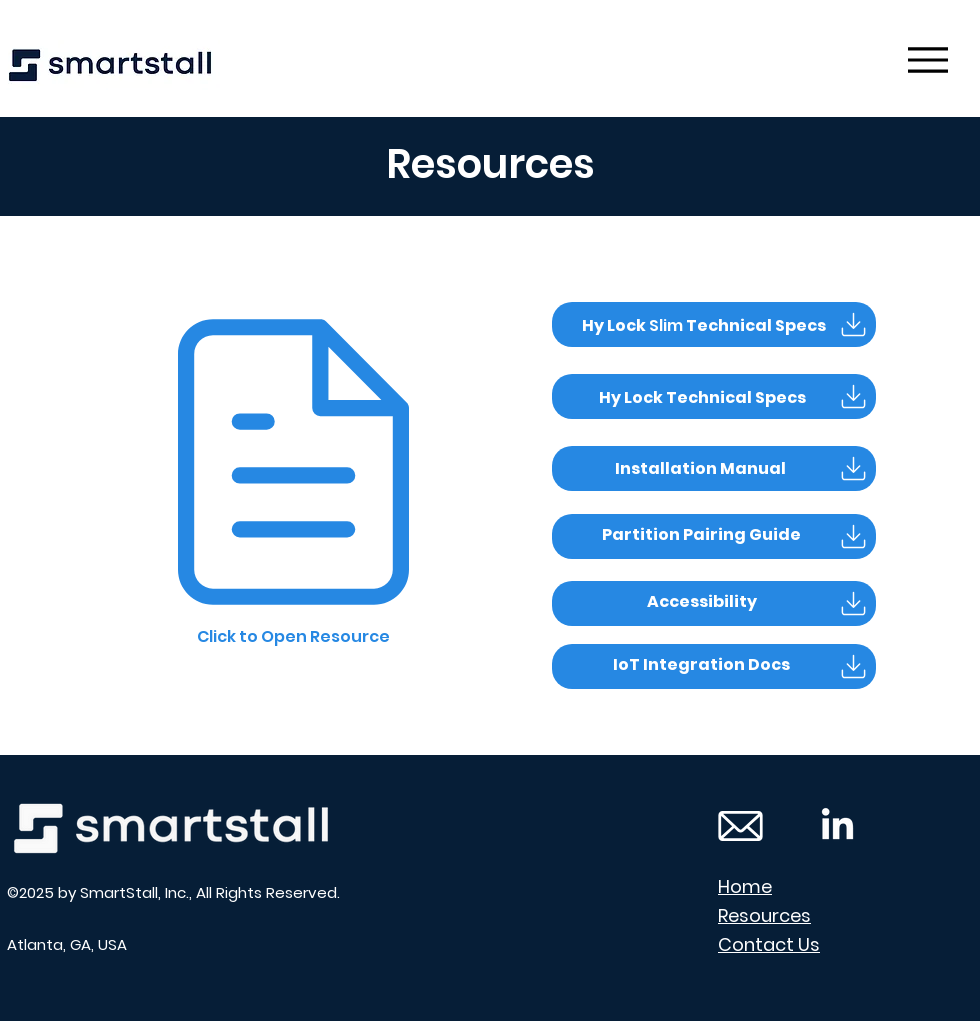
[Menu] (927, 59)
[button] (702, 468)
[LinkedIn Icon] (837, 826)
